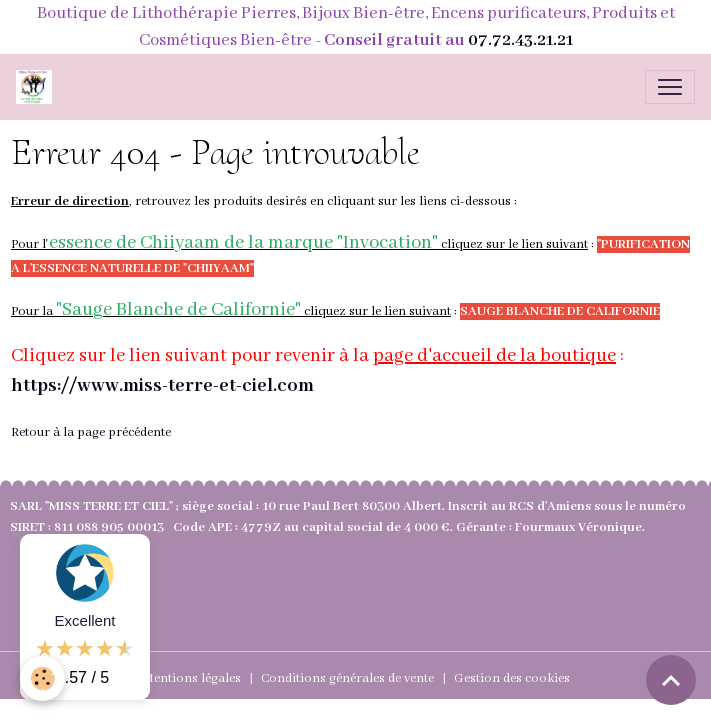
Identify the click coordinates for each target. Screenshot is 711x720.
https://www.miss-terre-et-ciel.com (162, 386)
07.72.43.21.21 (520, 40)
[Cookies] (42, 678)
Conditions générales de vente (347, 678)
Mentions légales (191, 678)
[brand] (38, 87)
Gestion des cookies (512, 678)
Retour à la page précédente (91, 432)
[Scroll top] (671, 680)
